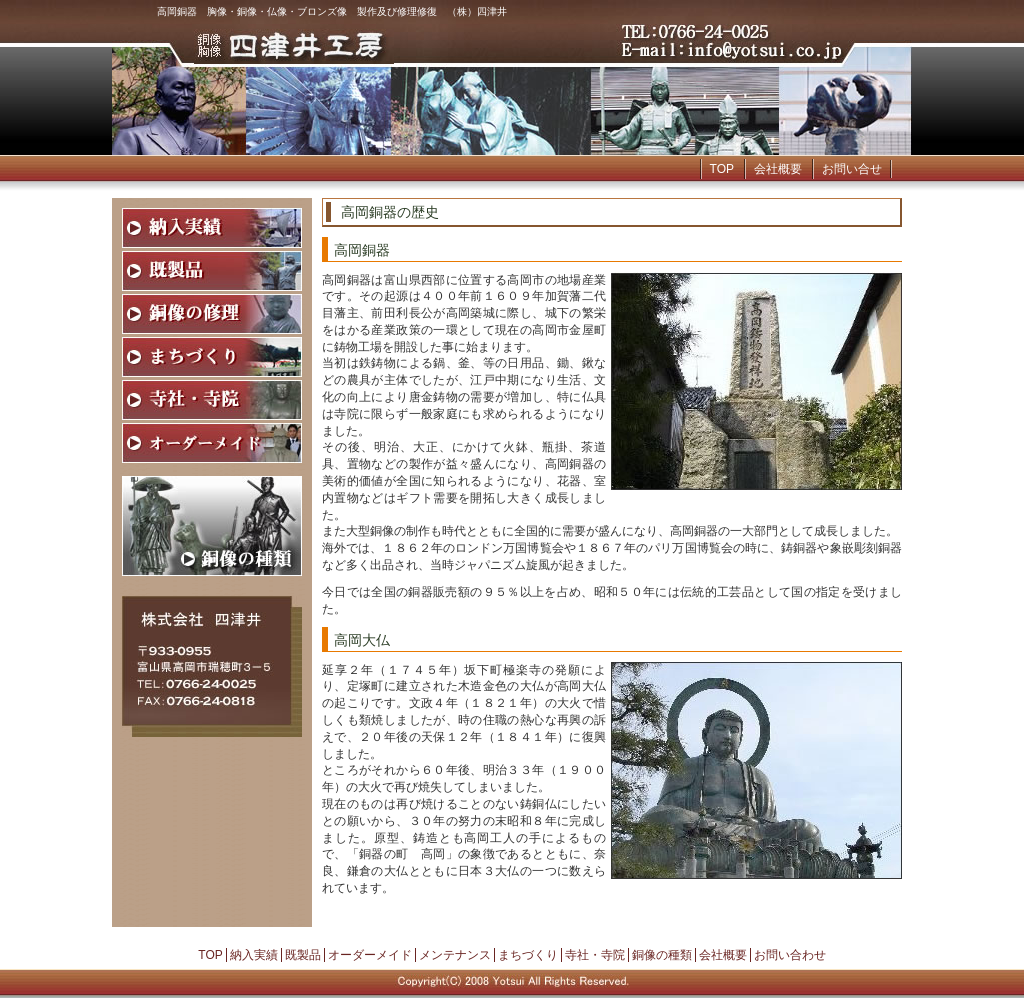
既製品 (303, 955)
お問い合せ (852, 169)
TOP (722, 169)
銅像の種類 (662, 955)
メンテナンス (455, 955)
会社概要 (778, 169)
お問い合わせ (790, 955)
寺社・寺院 (595, 955)
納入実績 (254, 955)
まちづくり (528, 955)
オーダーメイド (370, 955)
